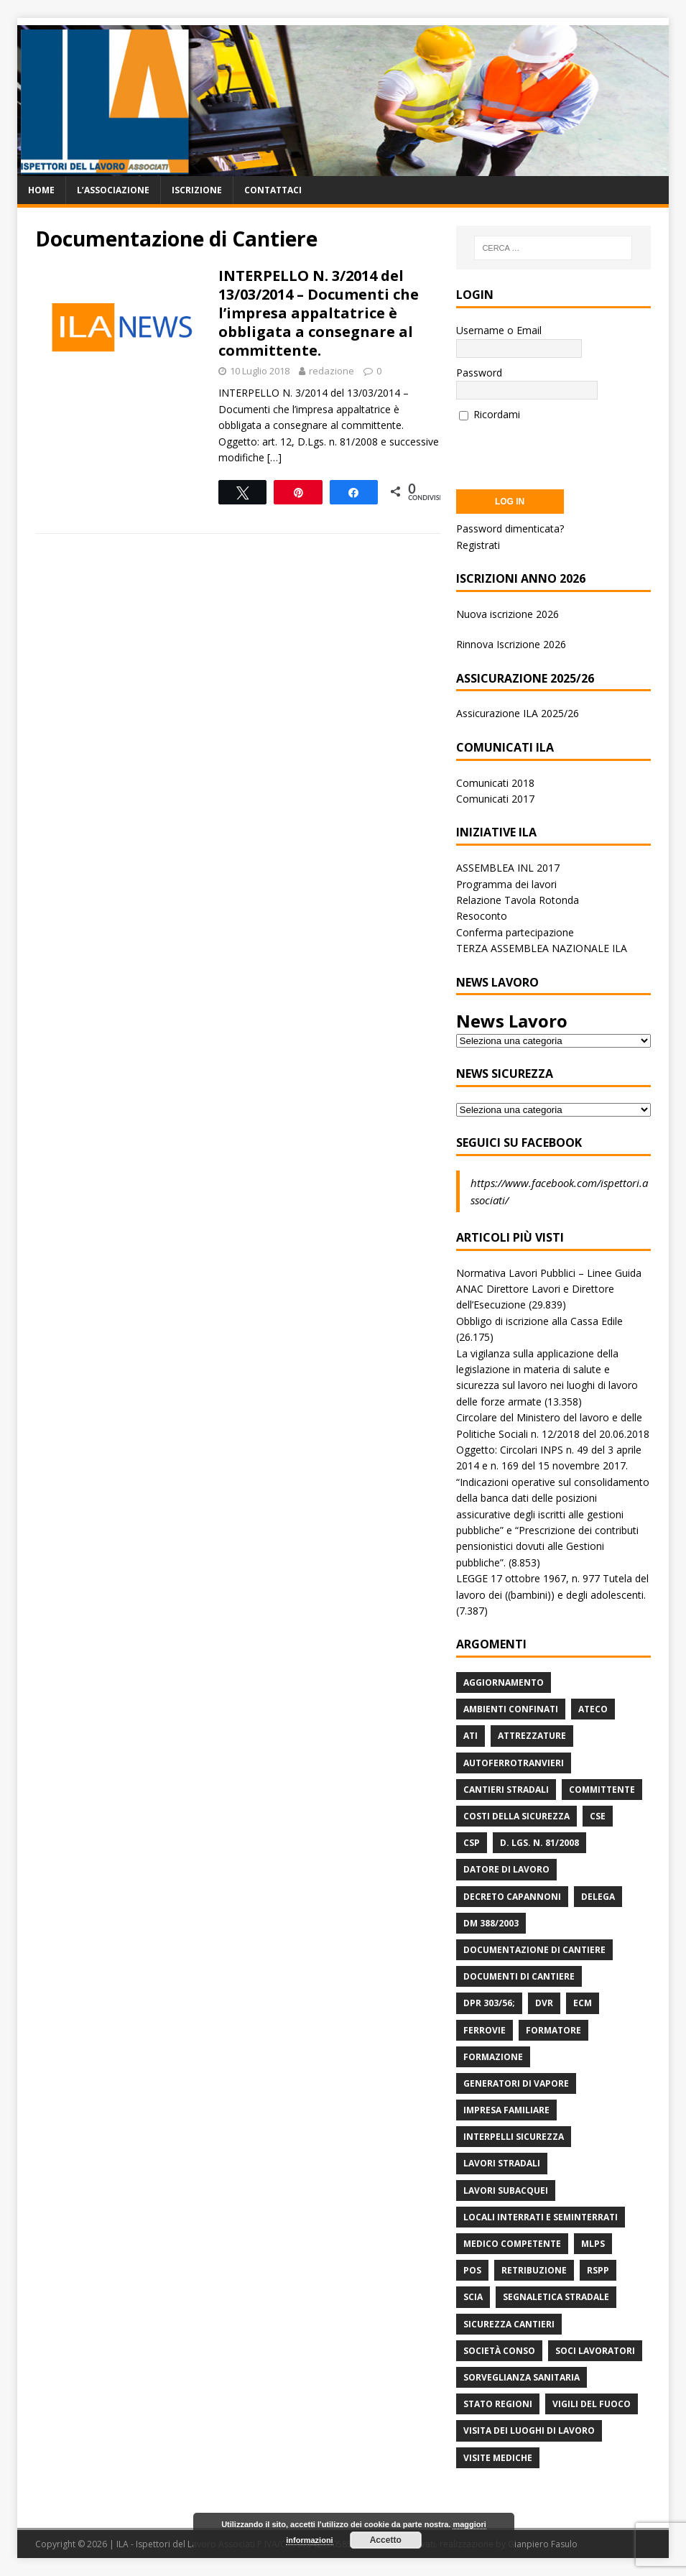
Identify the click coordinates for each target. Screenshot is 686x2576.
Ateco (593, 1709)
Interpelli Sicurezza (513, 2136)
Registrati (478, 545)
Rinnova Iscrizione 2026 (511, 644)
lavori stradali (501, 2163)
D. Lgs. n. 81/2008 (539, 1843)
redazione (331, 370)
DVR (544, 2003)
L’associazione (113, 190)
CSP (471, 1843)
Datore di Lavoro (506, 1869)
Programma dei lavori (506, 884)
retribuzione (534, 2270)
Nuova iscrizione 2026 (507, 614)
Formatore (553, 2030)
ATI (470, 1736)
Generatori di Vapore (516, 2083)
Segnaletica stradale (556, 2297)
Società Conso (499, 2351)
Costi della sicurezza (516, 1816)
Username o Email (499, 330)
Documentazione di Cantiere (534, 1950)
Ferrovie (484, 2030)
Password (479, 372)
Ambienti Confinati (510, 1709)
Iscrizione (197, 190)
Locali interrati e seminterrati (540, 2217)
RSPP (598, 2270)
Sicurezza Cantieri (509, 2324)
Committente (602, 1789)
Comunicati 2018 (495, 783)
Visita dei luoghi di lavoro (529, 2430)
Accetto (386, 2540)
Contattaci (273, 190)
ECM (582, 2003)
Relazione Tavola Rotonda (517, 900)
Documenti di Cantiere (519, 1976)
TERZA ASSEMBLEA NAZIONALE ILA (541, 948)
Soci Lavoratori (595, 2351)
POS (472, 2270)
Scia (473, 2297)
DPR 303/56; (489, 2003)
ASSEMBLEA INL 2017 (508, 867)
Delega (598, 1897)
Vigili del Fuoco (591, 2404)
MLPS (593, 2244)
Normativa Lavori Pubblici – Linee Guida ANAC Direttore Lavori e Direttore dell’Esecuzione (548, 1289)
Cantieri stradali (506, 1789)
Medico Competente (512, 2244)
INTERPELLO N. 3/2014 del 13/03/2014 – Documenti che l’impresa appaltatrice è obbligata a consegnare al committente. (318, 313)
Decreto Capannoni (512, 1897)
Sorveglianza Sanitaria (521, 2377)
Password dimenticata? (510, 528)
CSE (598, 1816)
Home (41, 190)
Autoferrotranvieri (513, 1763)
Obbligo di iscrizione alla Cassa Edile (539, 1321)
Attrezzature (532, 1736)
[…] (274, 457)
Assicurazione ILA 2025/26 (517, 713)
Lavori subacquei (505, 2190)
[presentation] (565, 451)
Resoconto (481, 916)
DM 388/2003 (491, 1923)
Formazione (493, 2057)
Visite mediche (497, 2458)
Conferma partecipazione (515, 932)
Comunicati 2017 (495, 798)
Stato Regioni (497, 2404)
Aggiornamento (503, 1682)
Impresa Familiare (506, 2110)
